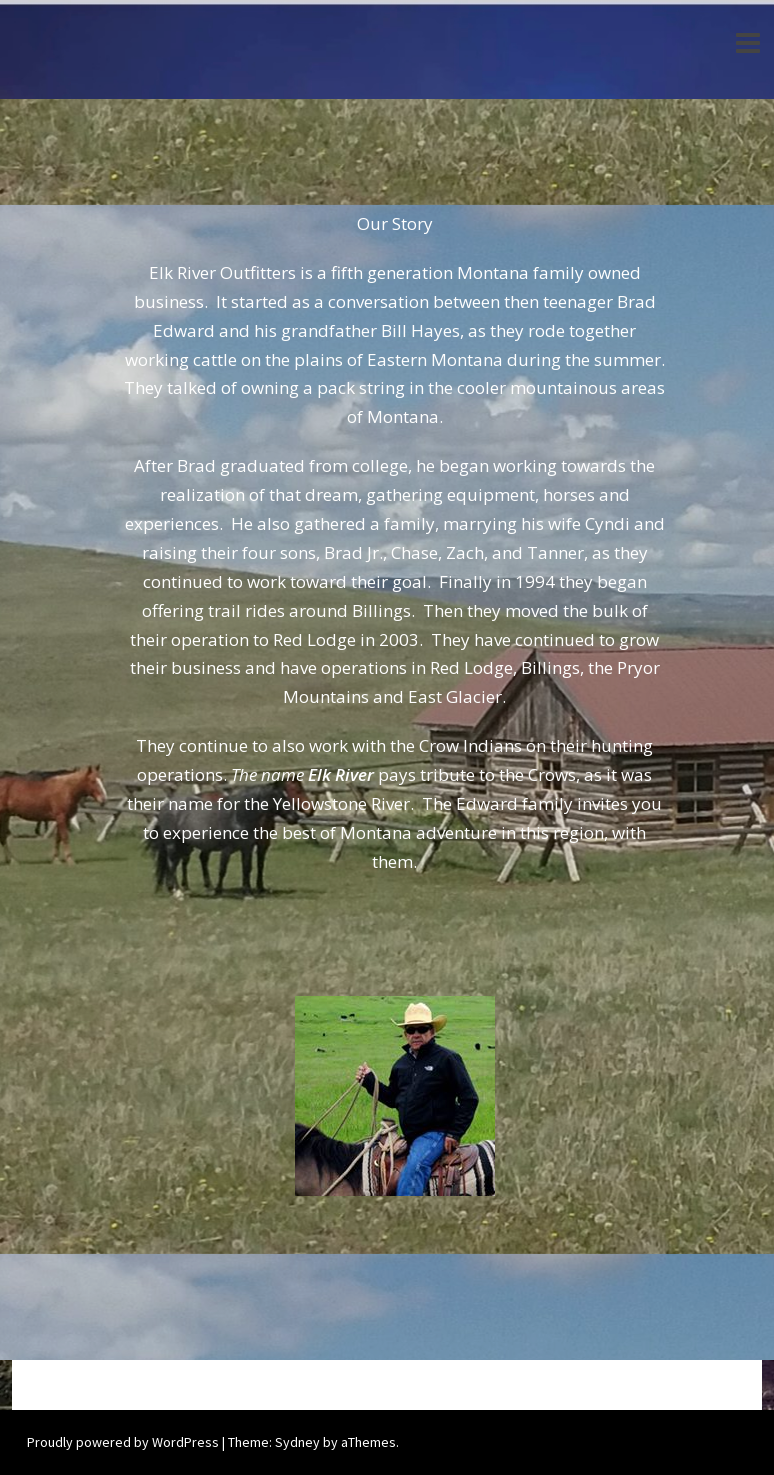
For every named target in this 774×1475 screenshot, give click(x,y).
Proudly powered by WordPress (123, 1442)
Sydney (297, 1442)
